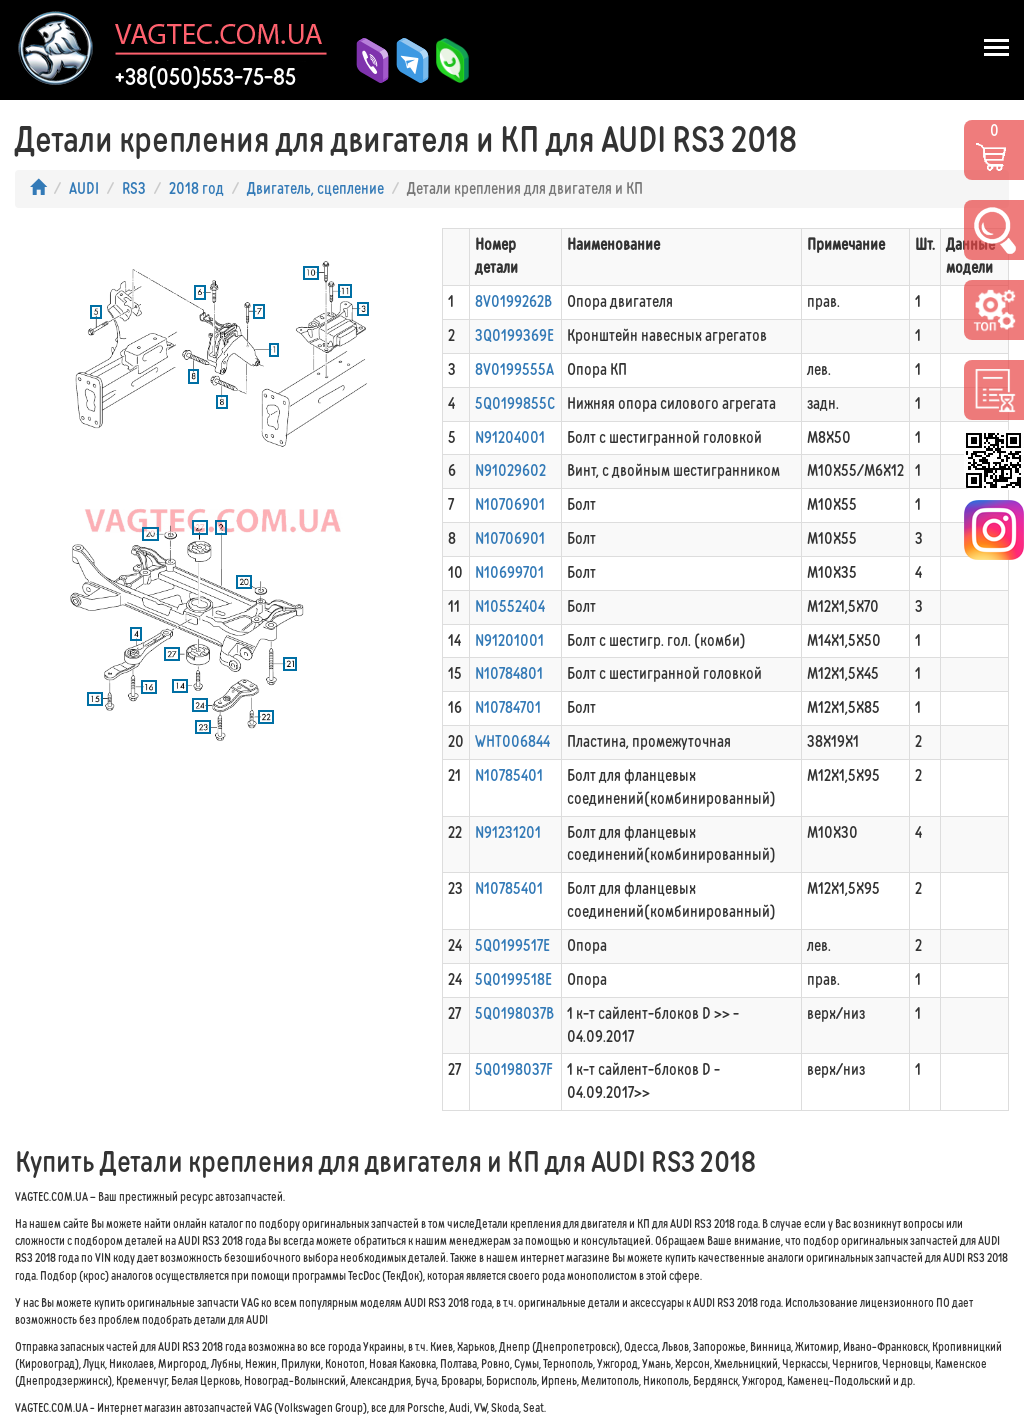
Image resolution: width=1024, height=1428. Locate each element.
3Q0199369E (514, 335)
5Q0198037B (514, 1013)
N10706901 (510, 504)
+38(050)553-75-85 (205, 77)
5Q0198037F (514, 1069)
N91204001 (510, 437)
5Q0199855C (515, 403)
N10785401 (509, 775)
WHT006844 (512, 741)
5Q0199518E (513, 979)
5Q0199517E (512, 945)
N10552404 (510, 606)
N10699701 (509, 572)
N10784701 (508, 707)
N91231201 (508, 832)
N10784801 (509, 673)
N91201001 (509, 640)
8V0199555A (514, 369)
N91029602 (510, 470)
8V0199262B (513, 301)
